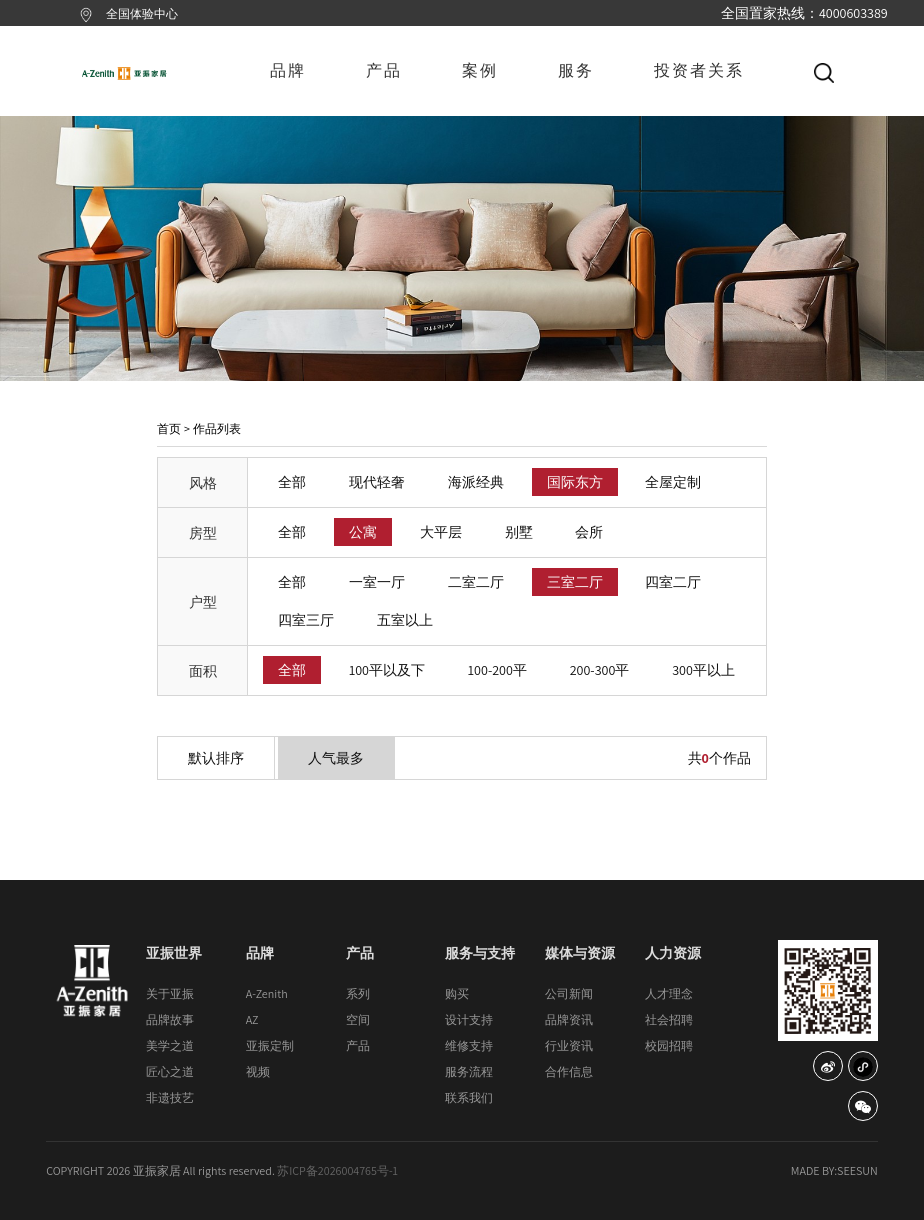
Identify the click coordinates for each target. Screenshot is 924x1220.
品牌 (288, 70)
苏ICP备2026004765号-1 (337, 1170)
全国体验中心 (142, 13)
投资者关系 (699, 70)
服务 (576, 70)
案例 (480, 70)
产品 (384, 70)
